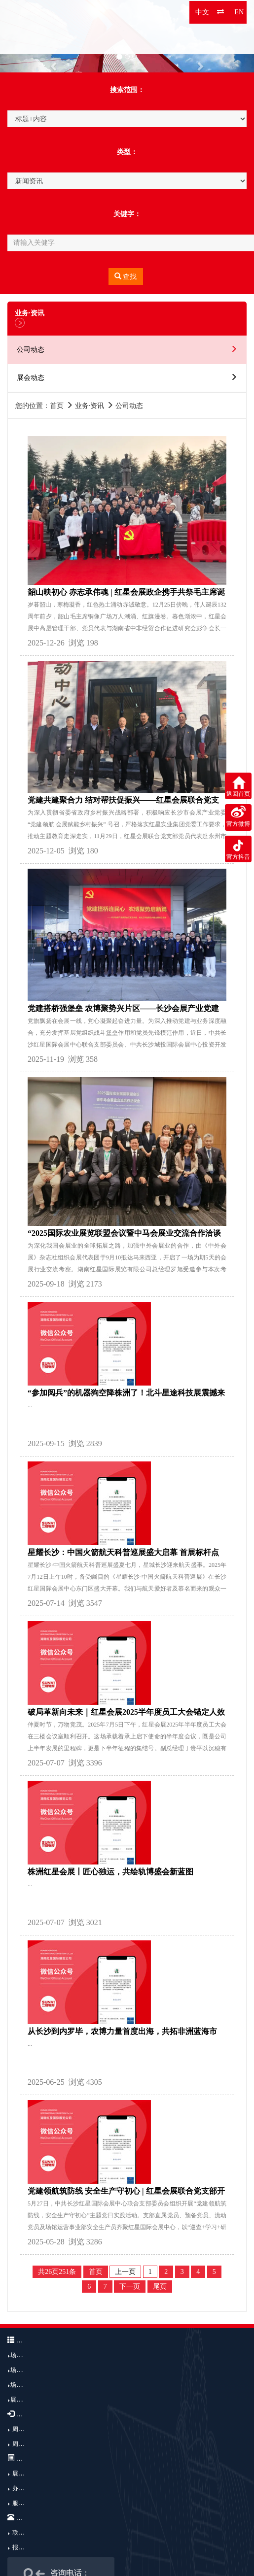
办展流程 (24, 2488)
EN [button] (239, 12)
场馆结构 (22, 2370)
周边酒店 (24, 2443)
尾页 (160, 2286)
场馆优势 (22, 2384)
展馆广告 (22, 2399)
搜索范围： (127, 90)
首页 (96, 2271)
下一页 (129, 2286)
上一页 (125, 2271)
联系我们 (24, 2532)
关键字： (127, 214)
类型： (127, 152)
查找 (125, 276)
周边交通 (24, 2429)
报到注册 (24, 2547)
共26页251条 (57, 2271)
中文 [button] (202, 12)
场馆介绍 (22, 2355)
